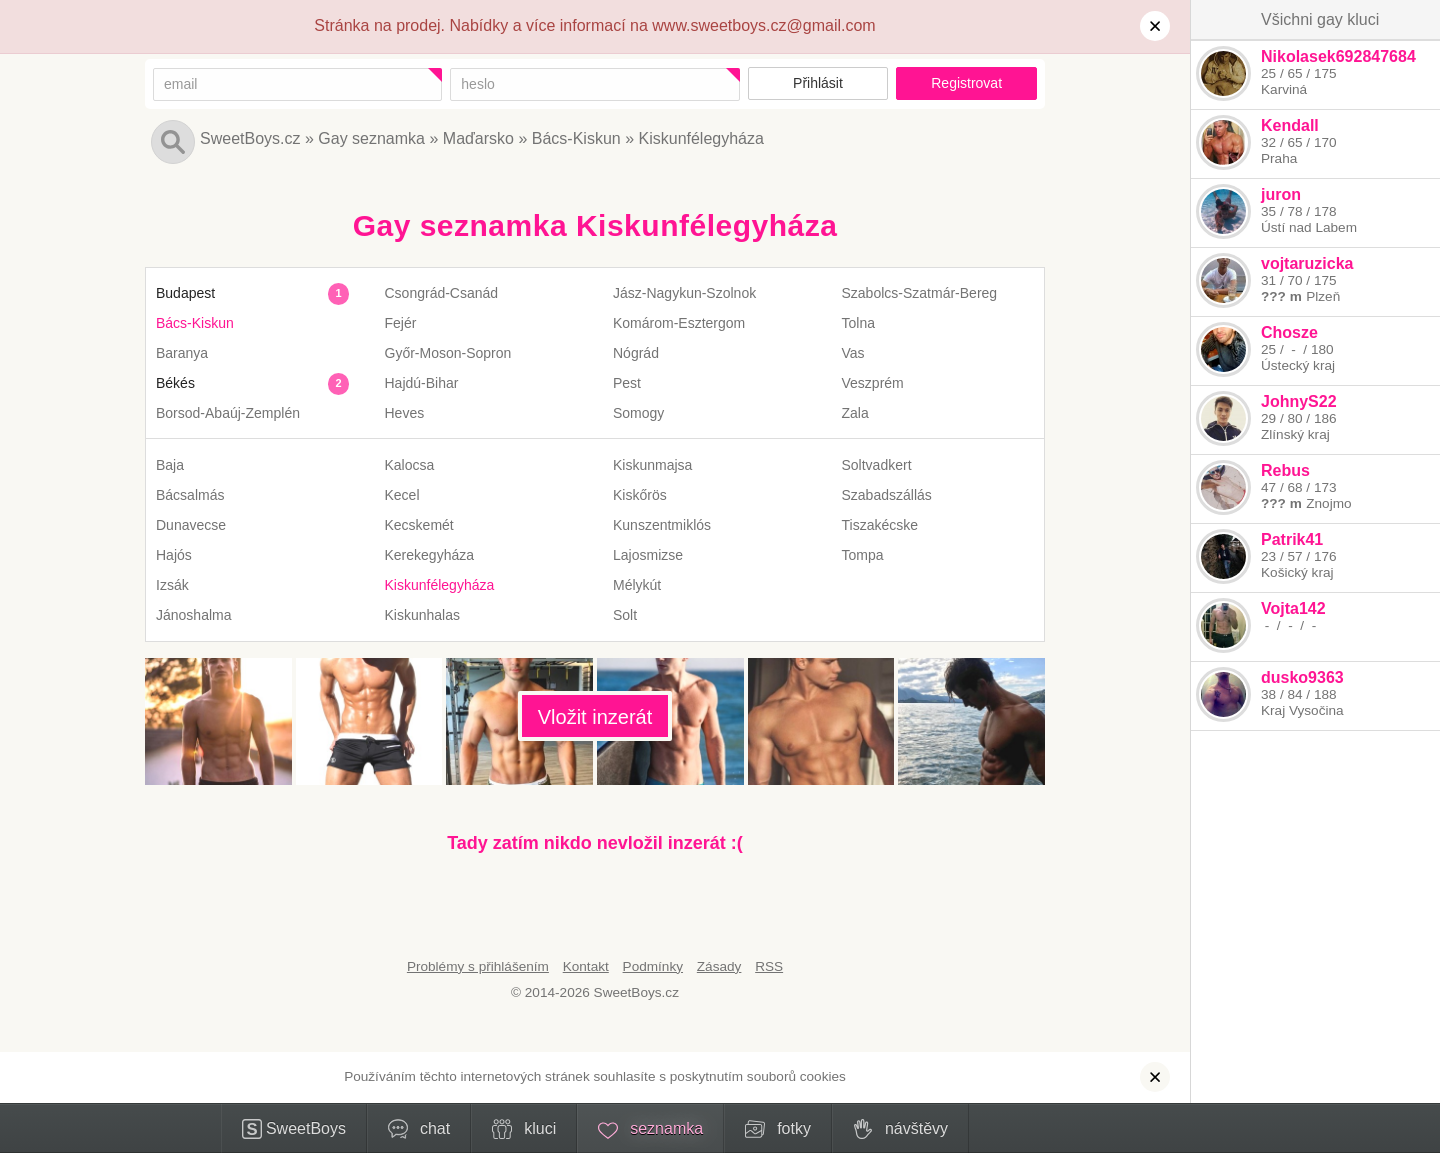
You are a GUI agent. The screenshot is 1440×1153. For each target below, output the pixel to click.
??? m (1281, 296)
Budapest (185, 293)
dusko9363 (1302, 677)
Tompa (863, 555)
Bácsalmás (190, 495)
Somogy (638, 413)
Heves (405, 413)
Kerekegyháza (430, 555)
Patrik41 (1292, 539)
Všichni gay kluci (1320, 19)
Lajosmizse (648, 555)
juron (1281, 194)
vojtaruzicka (1307, 263)
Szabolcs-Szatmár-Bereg (920, 293)
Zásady (719, 966)
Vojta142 (1293, 608)
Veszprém (873, 383)
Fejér (401, 323)
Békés (175, 383)
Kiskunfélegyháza (701, 138)
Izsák (172, 585)
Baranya (182, 353)
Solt (625, 615)
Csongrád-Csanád (442, 293)
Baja (170, 465)
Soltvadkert (877, 465)
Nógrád (636, 353)
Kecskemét (419, 525)
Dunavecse (191, 525)
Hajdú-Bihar (422, 383)
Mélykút (637, 585)
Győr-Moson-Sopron (448, 353)
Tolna (858, 323)
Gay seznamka (371, 138)
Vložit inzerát (595, 717)
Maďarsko (478, 138)
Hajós (174, 555)
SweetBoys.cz (250, 138)
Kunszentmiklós (662, 525)
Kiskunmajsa (652, 465)
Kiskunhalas (423, 615)
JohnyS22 (1299, 401)
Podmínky (653, 966)
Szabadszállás (887, 495)
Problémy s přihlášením (478, 966)
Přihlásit (818, 83)
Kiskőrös (640, 495)
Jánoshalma (194, 615)
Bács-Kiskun (576, 138)
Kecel (402, 495)
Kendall (1290, 125)
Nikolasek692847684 (1338, 56)
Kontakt (586, 966)
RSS (769, 966)
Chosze (1289, 332)
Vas (853, 353)
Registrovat (966, 83)
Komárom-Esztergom (679, 323)
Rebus (1285, 470)
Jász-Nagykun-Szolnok (684, 293)
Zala (855, 413)
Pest (627, 383)
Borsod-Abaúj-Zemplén (228, 413)
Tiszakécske (880, 525)
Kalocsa (410, 465)
